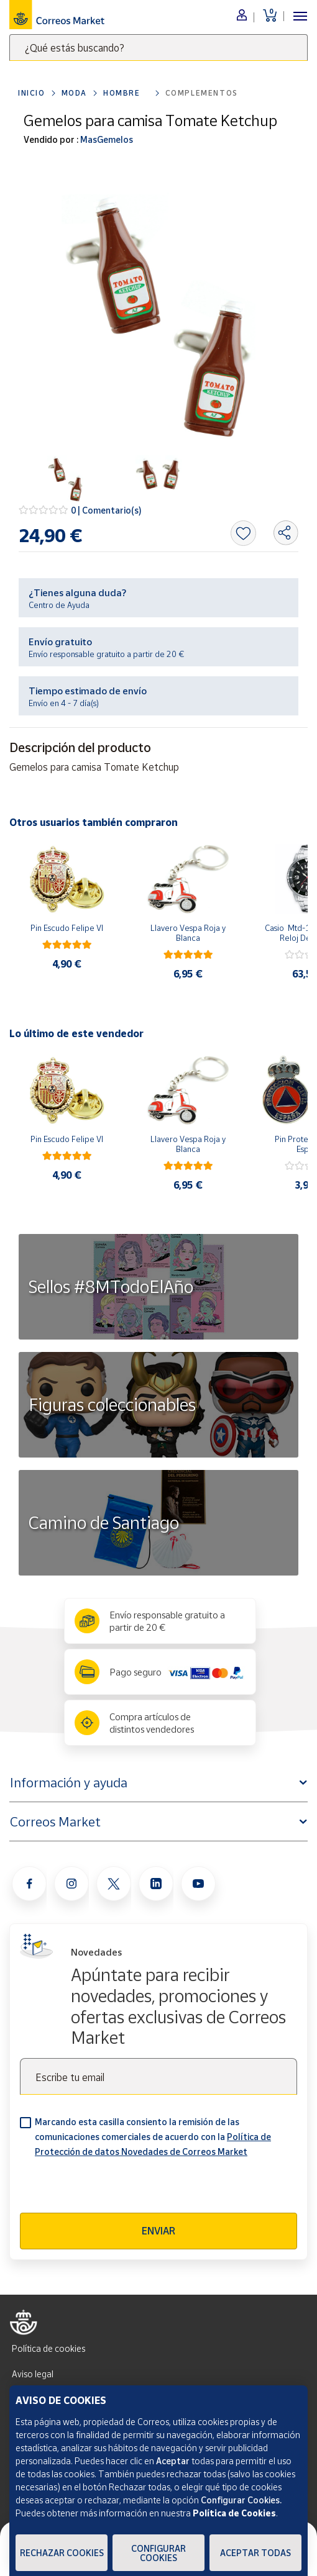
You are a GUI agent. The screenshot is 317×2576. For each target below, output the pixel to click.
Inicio (31, 93)
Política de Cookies (234, 2513)
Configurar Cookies (158, 2553)
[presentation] (114, 2188)
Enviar (158, 2231)
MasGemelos (105, 139)
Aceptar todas (255, 2552)
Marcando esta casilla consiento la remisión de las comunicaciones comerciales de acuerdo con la (153, 2136)
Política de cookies (48, 2348)
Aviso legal (32, 2374)
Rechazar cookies (62, 2552)
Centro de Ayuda (59, 605)
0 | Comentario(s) (106, 510)
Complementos (201, 93)
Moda (74, 93)
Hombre (121, 93)
